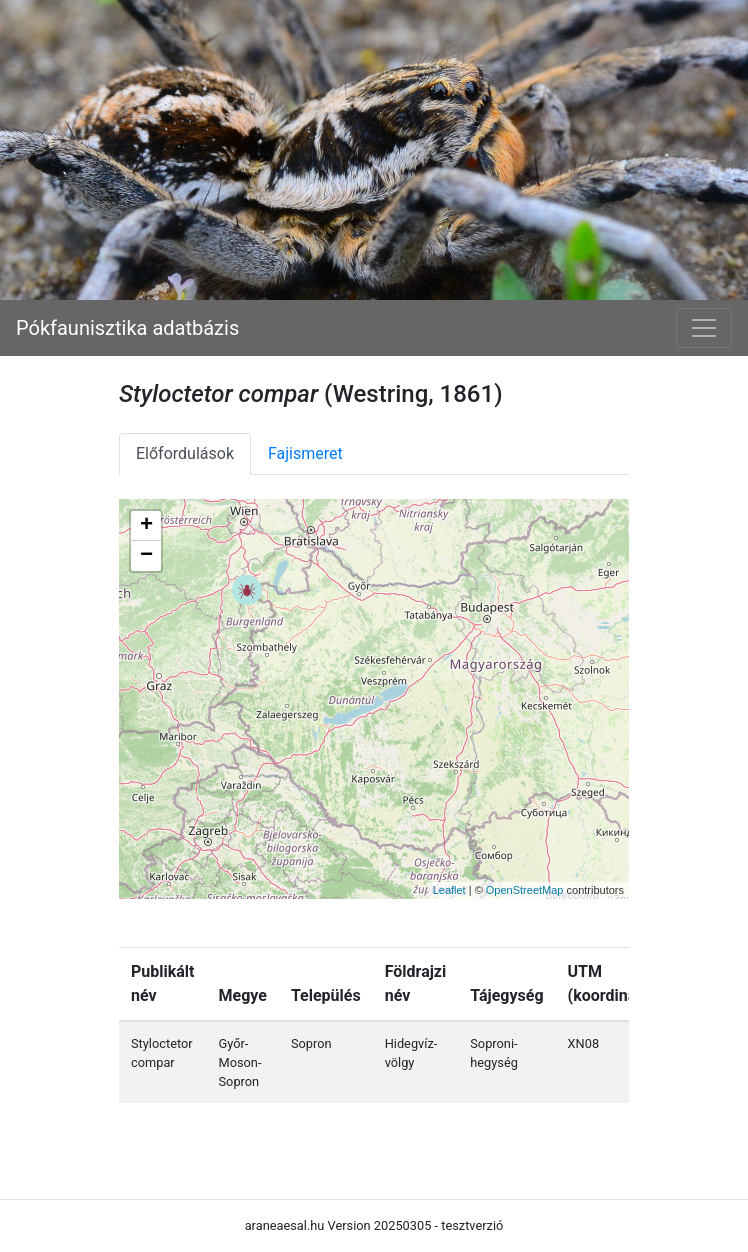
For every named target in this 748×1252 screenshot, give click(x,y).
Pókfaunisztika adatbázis (127, 328)
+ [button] (146, 526)
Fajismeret (305, 453)
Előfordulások (185, 453)
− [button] (146, 556)
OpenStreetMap (525, 890)
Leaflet (449, 890)
